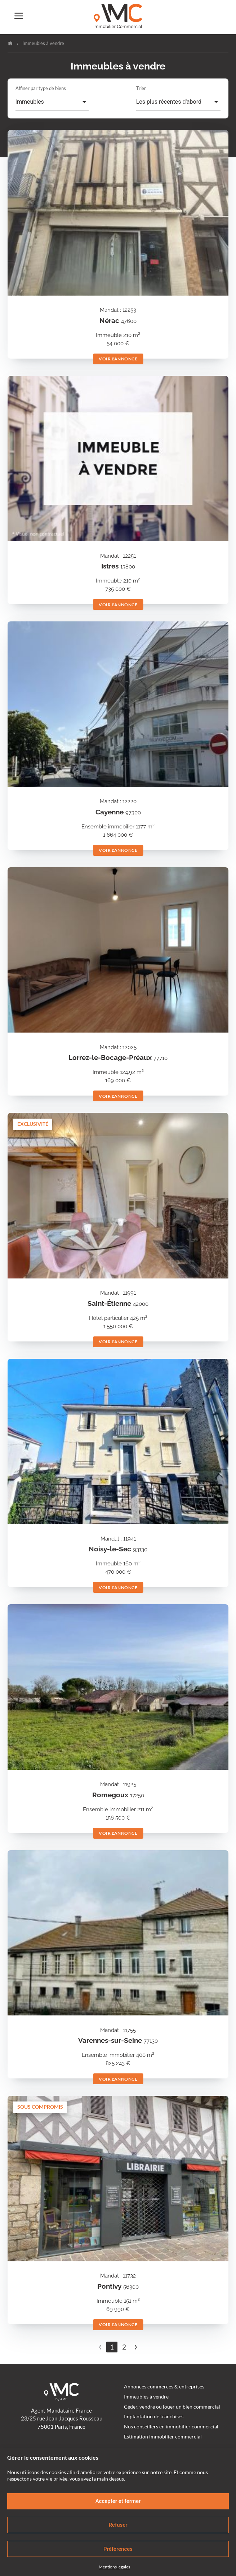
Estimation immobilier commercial (163, 2437)
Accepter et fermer (118, 2501)
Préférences (118, 2549)
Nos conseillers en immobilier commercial (171, 2426)
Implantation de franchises (153, 2416)
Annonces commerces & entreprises (164, 2387)
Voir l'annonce (118, 358)
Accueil (10, 43)
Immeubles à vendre (146, 2397)
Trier (141, 88)
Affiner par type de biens (40, 88)
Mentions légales (114, 2566)
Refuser (117, 2525)
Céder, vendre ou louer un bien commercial (172, 2407)
